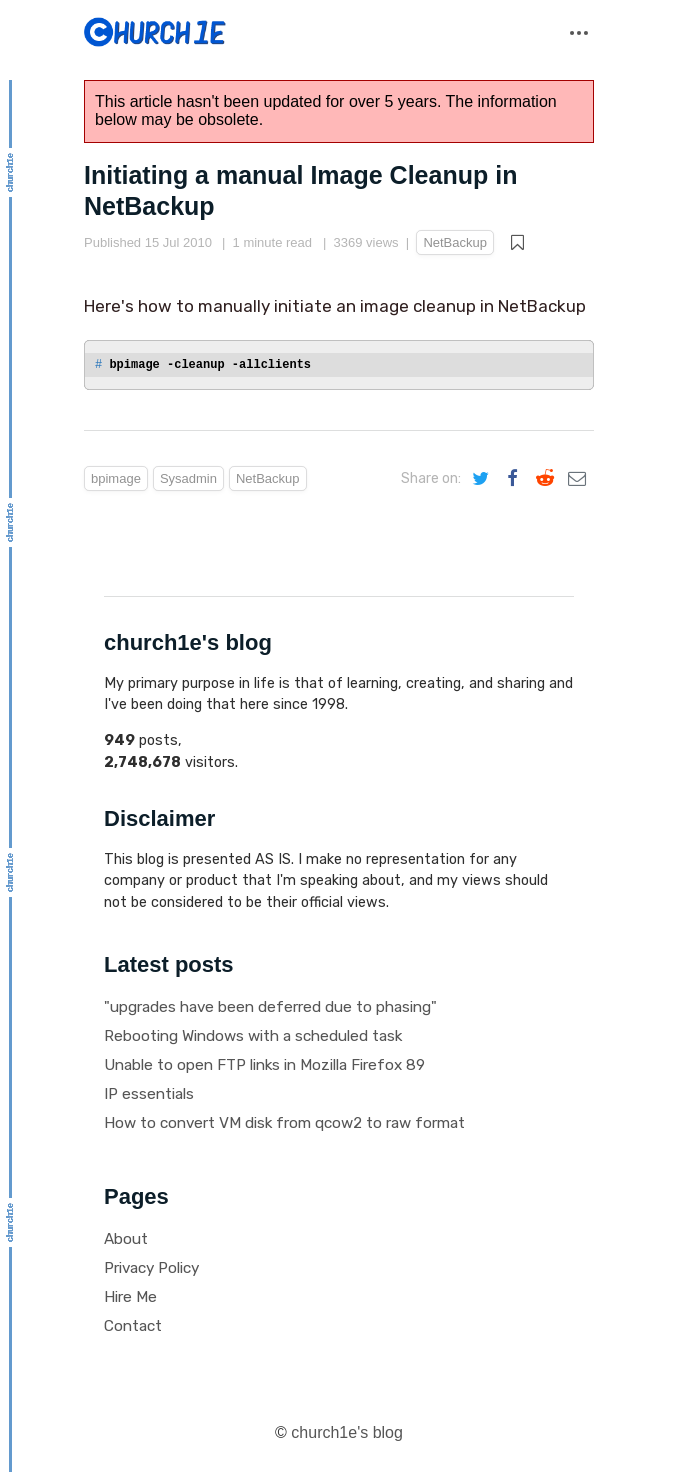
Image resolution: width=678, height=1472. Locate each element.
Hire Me (130, 1297)
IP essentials (149, 1094)
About (126, 1239)
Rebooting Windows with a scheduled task (253, 1036)
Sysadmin (188, 478)
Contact (133, 1326)
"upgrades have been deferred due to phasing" (270, 1007)
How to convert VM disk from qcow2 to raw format (284, 1123)
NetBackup (455, 242)
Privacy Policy (151, 1268)
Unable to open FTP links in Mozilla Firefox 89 (264, 1065)
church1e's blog (347, 1432)
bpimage (116, 478)
